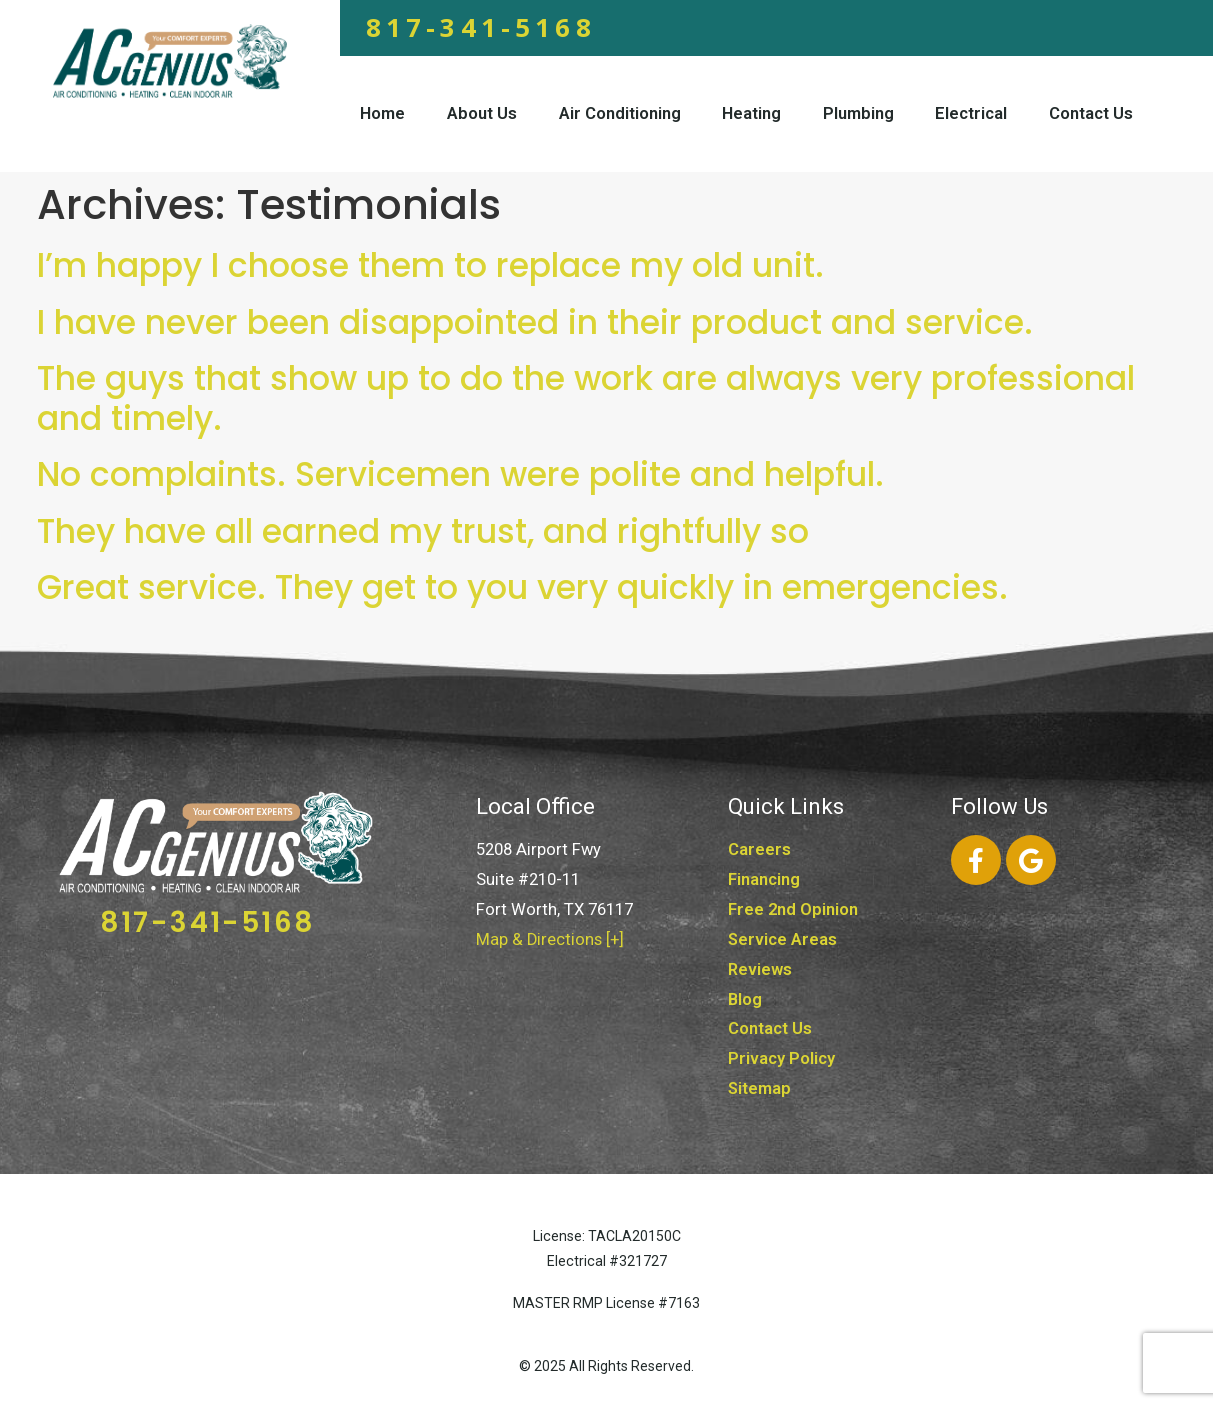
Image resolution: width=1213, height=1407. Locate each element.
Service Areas (782, 939)
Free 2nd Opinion (793, 909)
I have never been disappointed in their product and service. (535, 322)
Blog (745, 999)
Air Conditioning (620, 113)
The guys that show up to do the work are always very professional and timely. (586, 398)
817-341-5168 (481, 27)
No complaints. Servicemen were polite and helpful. (460, 474)
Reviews (760, 969)
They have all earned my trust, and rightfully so (423, 531)
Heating (751, 113)
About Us (482, 113)
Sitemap (759, 1088)
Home (382, 113)
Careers (759, 849)
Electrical (971, 113)
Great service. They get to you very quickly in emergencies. (522, 587)
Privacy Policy (781, 1058)
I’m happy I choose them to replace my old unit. (430, 265)
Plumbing (858, 113)
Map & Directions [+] (550, 939)
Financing (764, 879)
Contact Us (1091, 113)
